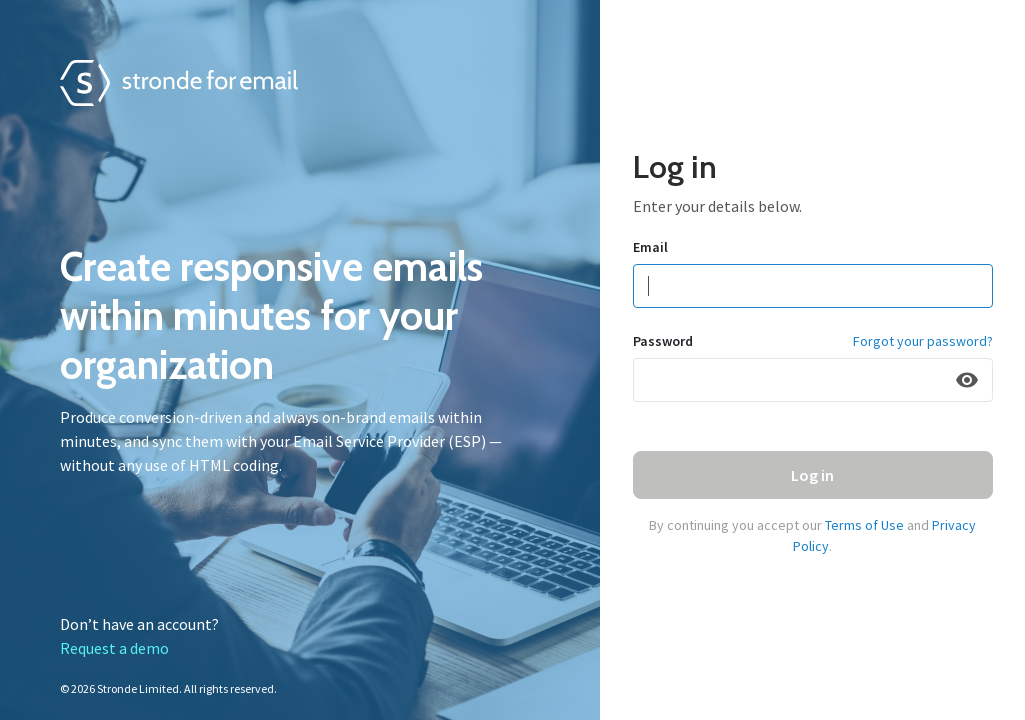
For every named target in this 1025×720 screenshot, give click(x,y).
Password (663, 341)
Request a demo (114, 648)
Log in (812, 475)
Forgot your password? (923, 341)
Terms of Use (864, 525)
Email (650, 247)
